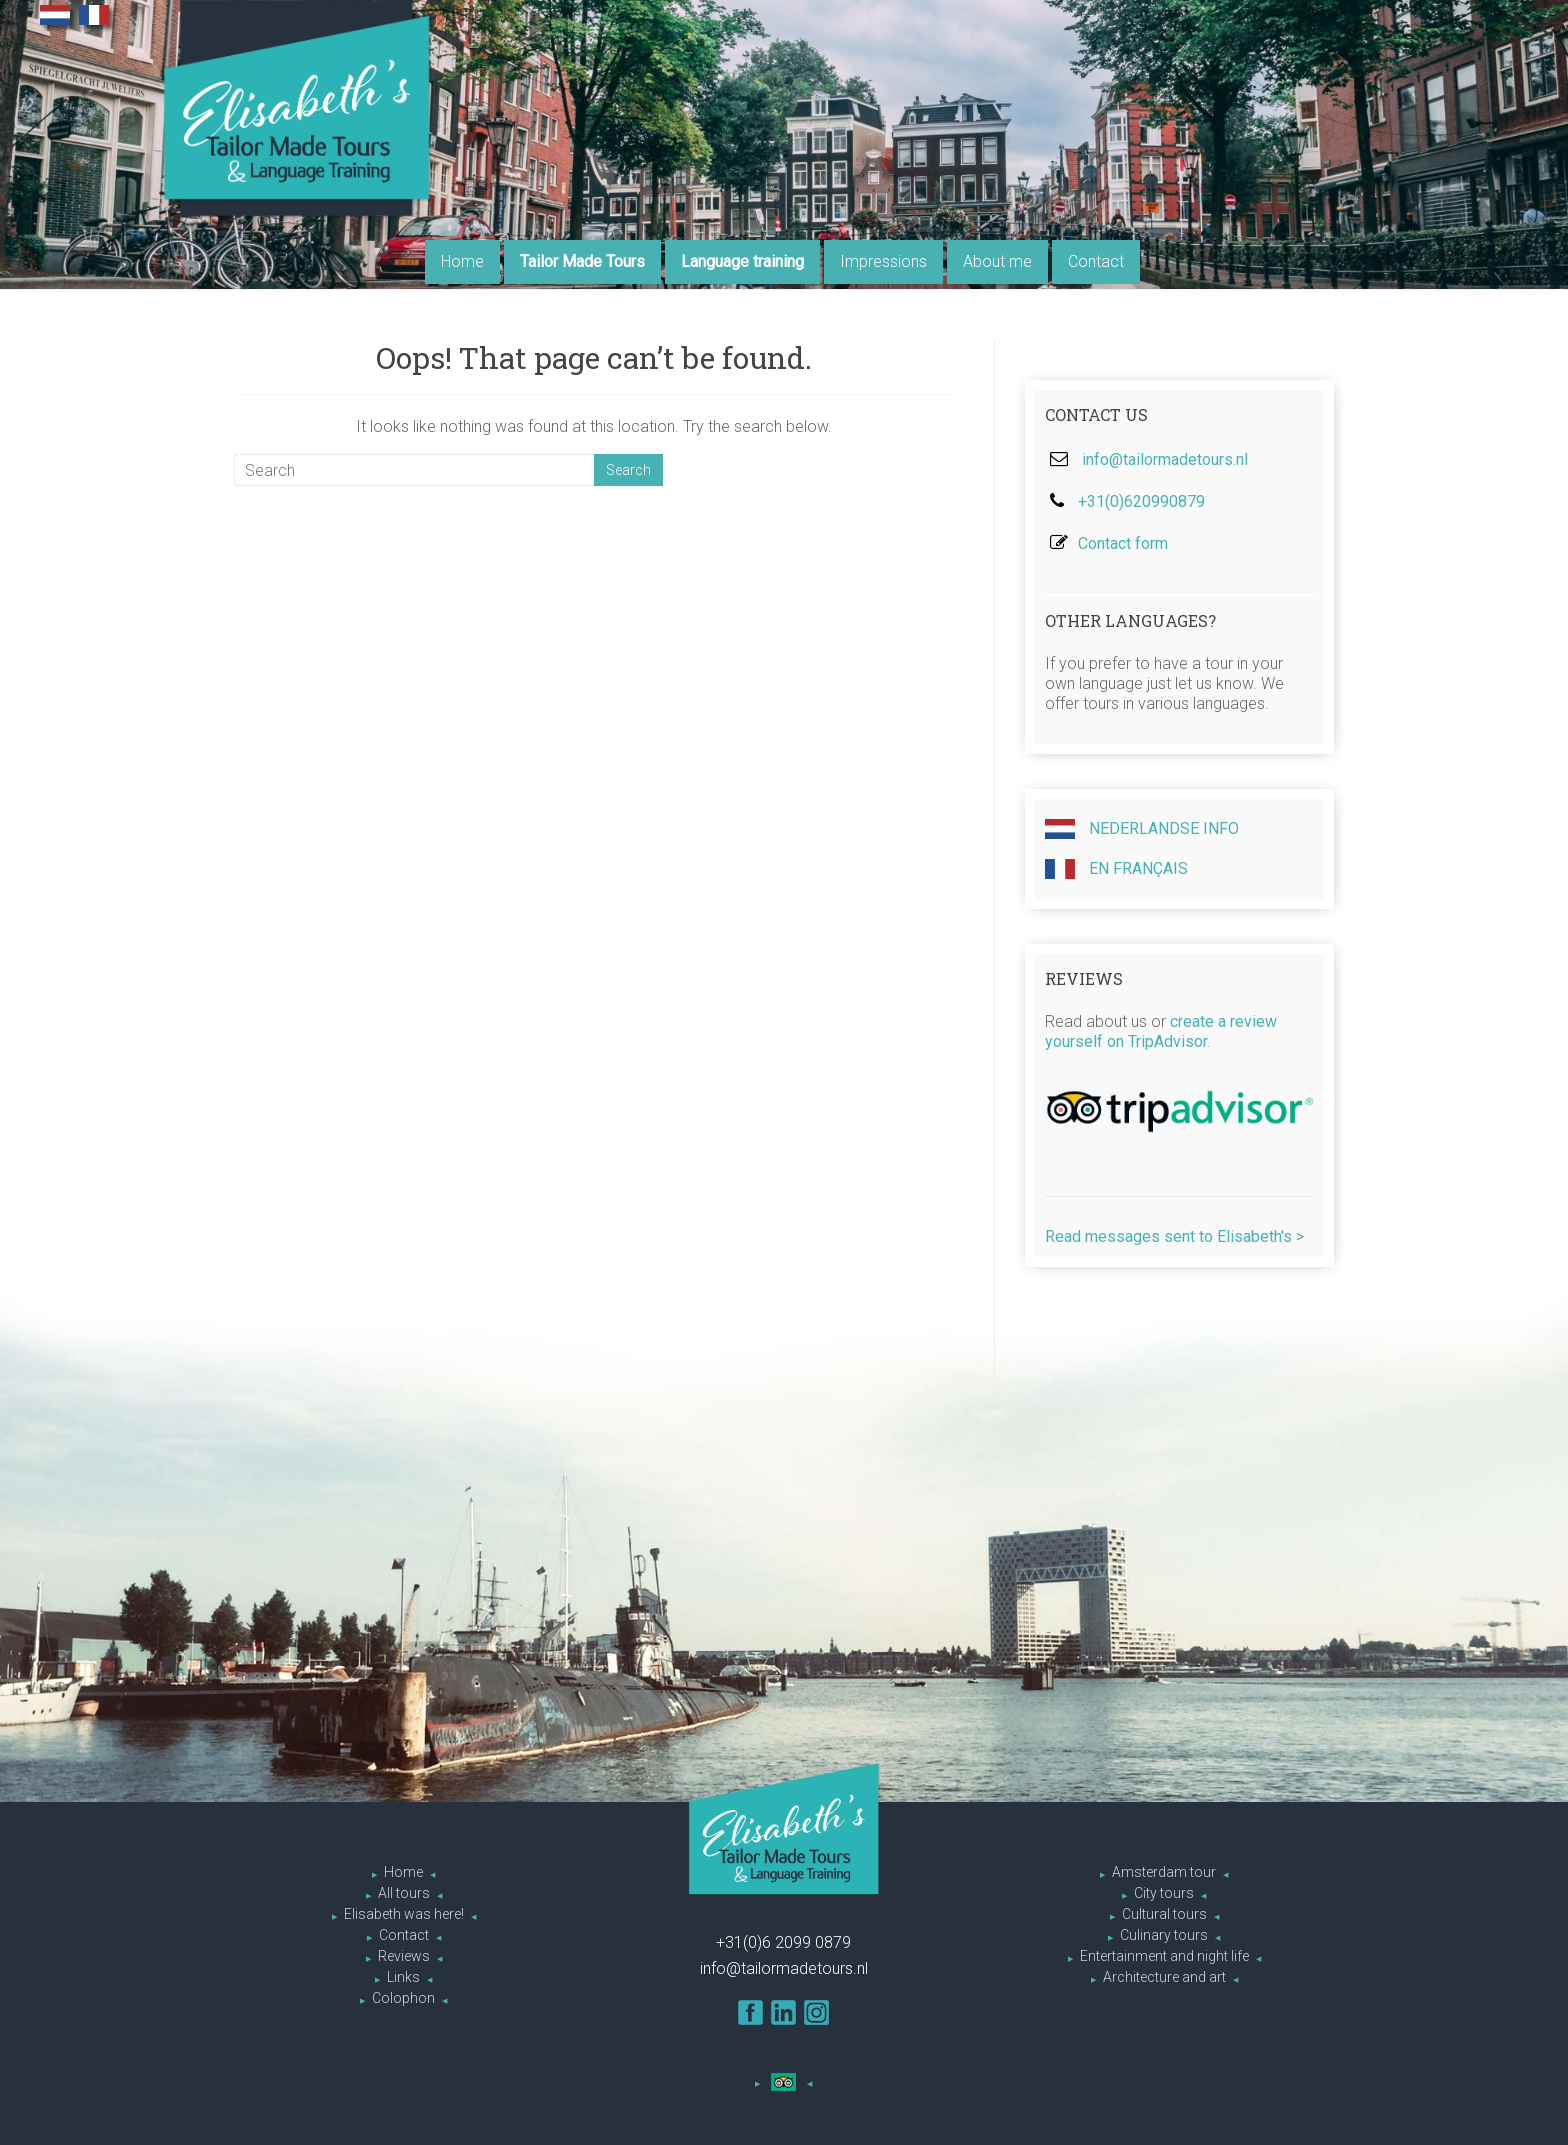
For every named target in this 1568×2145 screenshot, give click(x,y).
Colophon (403, 1998)
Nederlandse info (1142, 829)
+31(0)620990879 (1141, 501)
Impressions (883, 261)
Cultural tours (1164, 1914)
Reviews (404, 1956)
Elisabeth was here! (404, 1914)
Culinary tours (1164, 1935)
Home (462, 261)
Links (403, 1977)
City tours (1164, 1893)
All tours (404, 1893)
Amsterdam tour (1164, 1872)
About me (997, 261)
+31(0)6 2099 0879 (783, 1942)
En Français (1116, 869)
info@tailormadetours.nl (1165, 459)
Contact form (1123, 543)
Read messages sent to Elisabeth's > (1174, 1236)
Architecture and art (1164, 1977)
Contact (1096, 261)
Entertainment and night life (1164, 1956)
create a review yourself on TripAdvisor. (1161, 1031)
